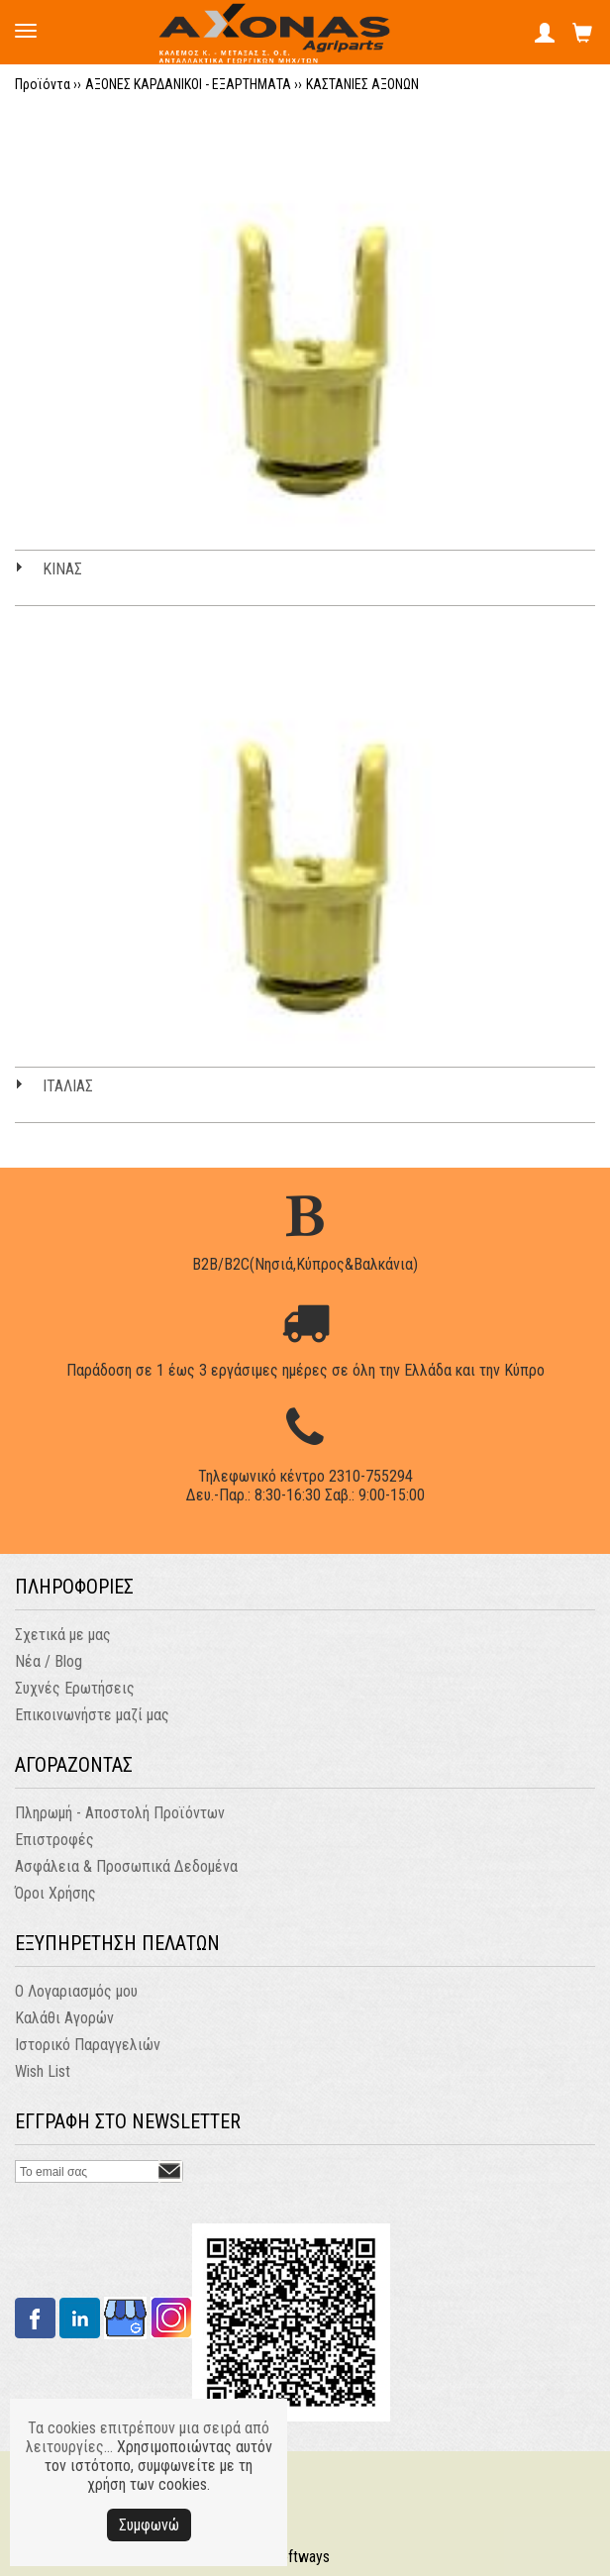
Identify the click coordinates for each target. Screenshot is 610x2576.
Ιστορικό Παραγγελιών (87, 2044)
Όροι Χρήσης (55, 1893)
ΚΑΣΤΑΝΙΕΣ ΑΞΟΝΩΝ (362, 84)
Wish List (42, 2071)
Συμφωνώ (149, 2525)
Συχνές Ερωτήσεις (75, 1688)
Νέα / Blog (48, 1661)
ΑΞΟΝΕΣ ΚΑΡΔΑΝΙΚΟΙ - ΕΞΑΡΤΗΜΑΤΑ (188, 84)
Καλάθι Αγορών (64, 2018)
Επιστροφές (54, 1839)
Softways (300, 2556)
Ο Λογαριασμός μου (76, 1991)
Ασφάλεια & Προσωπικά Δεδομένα (126, 1866)
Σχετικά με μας (63, 1634)
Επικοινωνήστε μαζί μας (92, 1714)
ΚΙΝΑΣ (62, 569)
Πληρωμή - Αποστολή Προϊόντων (120, 1812)
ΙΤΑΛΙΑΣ (68, 1086)
